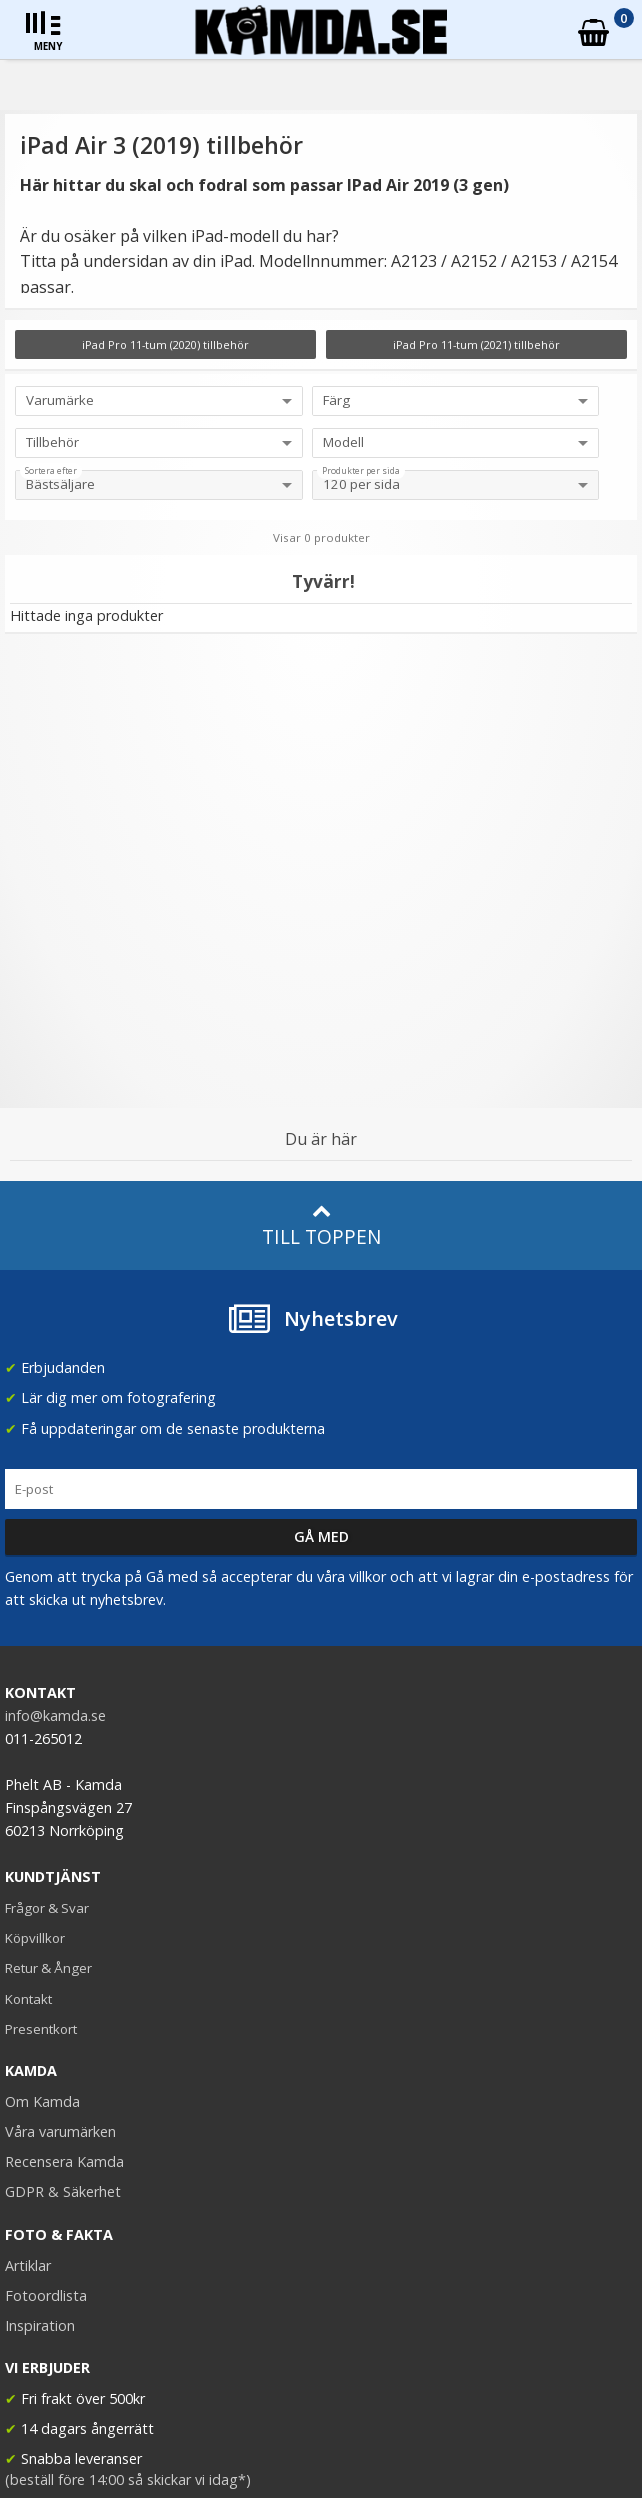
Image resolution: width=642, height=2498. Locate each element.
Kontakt (28, 1999)
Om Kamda (42, 2101)
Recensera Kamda (64, 2161)
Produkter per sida (361, 471)
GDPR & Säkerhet (63, 2191)
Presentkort (41, 2029)
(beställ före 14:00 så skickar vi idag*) (128, 2479)
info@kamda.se (55, 1715)
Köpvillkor (35, 1938)
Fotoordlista (46, 2295)
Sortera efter (51, 471)
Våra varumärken (60, 2131)
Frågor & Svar (47, 1908)
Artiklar (28, 2265)
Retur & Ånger (48, 1968)
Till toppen (321, 1225)
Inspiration (40, 2325)
